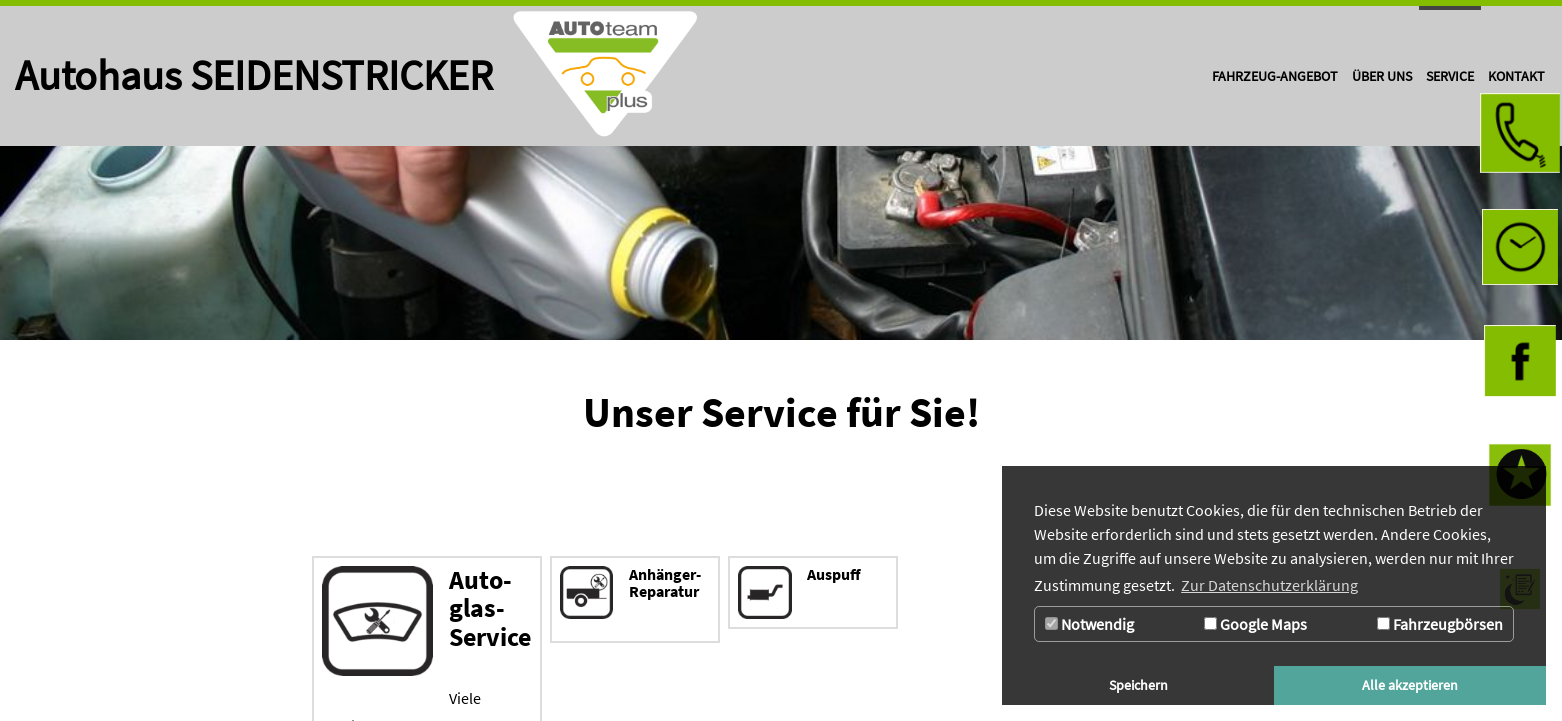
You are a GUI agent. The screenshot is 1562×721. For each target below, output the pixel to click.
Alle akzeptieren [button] (1410, 685)
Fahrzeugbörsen (1440, 624)
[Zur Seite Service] (1450, 76)
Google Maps (1255, 624)
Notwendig (1089, 624)
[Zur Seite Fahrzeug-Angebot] (1275, 76)
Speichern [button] (1138, 685)
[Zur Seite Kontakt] (1516, 76)
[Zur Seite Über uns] (1382, 76)
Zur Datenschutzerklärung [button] (1269, 585)
